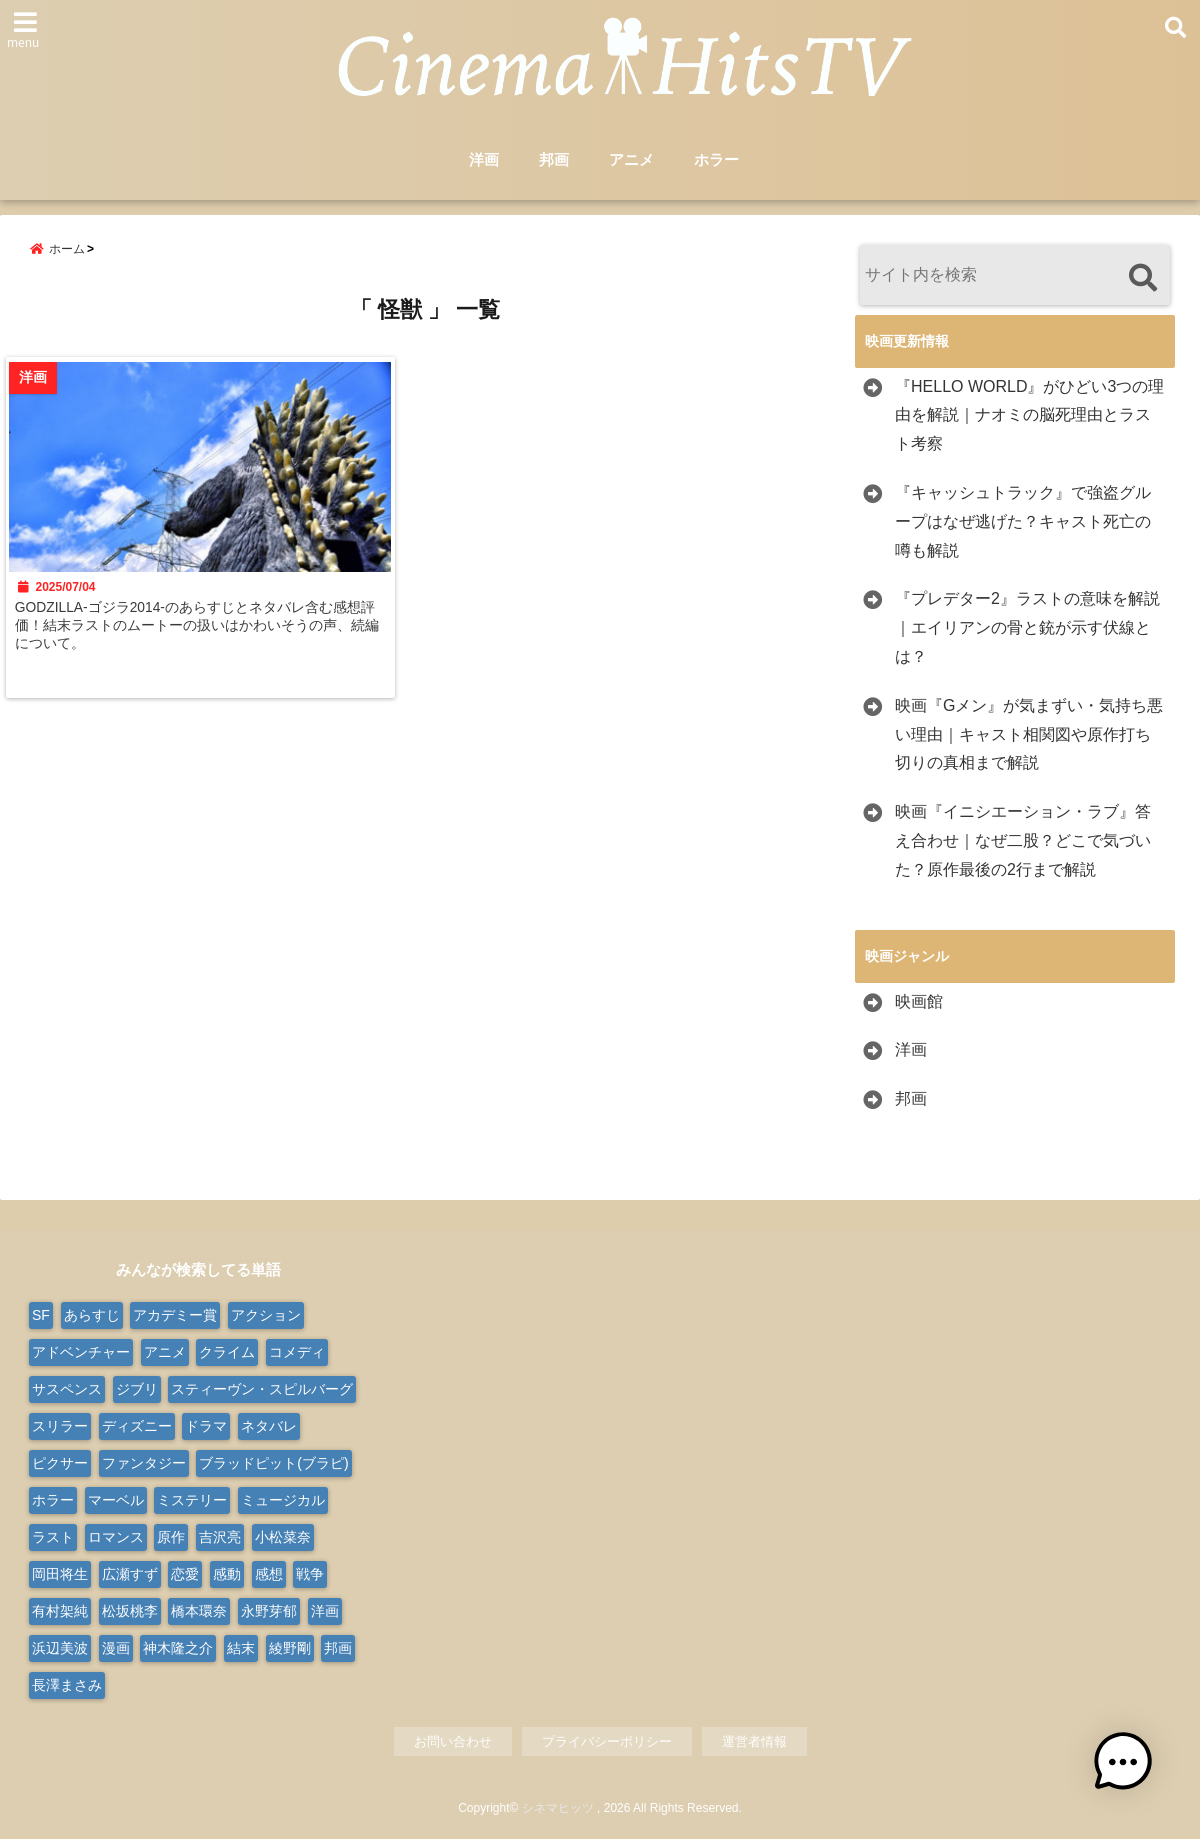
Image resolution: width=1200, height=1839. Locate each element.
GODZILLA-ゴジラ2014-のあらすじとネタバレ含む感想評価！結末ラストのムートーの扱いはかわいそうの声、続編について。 (203, 647)
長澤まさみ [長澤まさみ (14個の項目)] (67, 1687)
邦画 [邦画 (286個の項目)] (338, 1650)
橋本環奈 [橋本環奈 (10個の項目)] (199, 1613)
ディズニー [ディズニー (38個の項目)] (137, 1428)
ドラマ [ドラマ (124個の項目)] (206, 1428)
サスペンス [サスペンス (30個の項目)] (67, 1391)
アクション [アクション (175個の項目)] (266, 1317)
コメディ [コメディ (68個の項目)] (297, 1354)
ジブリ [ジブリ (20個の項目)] (137, 1391)
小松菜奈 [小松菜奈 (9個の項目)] (283, 1539)
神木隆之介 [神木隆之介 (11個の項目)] (178, 1650)
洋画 (484, 161)
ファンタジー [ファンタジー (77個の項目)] (144, 1465)
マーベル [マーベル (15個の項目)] (116, 1502)
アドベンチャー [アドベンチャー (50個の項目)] (81, 1354)
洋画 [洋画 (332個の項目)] (325, 1613)
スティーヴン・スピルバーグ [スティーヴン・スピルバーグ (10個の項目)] (262, 1391)
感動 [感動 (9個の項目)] (227, 1576)
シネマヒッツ (558, 1811)
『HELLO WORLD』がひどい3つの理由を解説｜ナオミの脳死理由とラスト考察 (1029, 417)
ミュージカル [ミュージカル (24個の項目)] (283, 1502)
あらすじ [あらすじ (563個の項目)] (92, 1317)
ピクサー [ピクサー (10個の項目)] (60, 1465)
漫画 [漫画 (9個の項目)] (116, 1650)
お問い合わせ (453, 1743)
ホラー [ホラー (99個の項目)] (53, 1502)
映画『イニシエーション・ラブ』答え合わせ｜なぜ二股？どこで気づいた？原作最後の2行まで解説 (1023, 842)
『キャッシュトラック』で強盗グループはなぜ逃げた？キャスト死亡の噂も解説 (1023, 523)
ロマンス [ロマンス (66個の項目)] (116, 1539)
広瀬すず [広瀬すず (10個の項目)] (130, 1576)
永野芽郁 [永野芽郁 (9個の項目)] (269, 1613)
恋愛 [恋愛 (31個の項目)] (185, 1576)
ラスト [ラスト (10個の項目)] (53, 1539)
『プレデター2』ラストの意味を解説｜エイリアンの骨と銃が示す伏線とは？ (1027, 629)
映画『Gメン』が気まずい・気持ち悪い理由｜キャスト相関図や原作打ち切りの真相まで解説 (1029, 736)
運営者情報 (754, 1743)
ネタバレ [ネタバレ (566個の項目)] (269, 1428)
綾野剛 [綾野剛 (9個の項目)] (290, 1650)
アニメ (631, 161)
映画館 (919, 1003)
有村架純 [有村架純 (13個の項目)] (60, 1613)
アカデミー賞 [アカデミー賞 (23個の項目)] (175, 1317)
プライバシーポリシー (607, 1743)
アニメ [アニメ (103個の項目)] (165, 1354)
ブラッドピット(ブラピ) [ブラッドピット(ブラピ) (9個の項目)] (273, 1465)
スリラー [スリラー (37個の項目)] (60, 1428)
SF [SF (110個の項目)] (41, 1317)
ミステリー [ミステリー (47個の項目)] (192, 1502)
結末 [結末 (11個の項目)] (241, 1650)
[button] (1138, 1777)
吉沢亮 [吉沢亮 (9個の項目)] (220, 1539)
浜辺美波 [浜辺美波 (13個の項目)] (60, 1650)
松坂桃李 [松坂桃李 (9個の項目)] (130, 1613)
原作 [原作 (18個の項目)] (171, 1539)
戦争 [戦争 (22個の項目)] (310, 1576)
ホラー (716, 161)
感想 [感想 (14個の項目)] (269, 1576)
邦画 (554, 161)
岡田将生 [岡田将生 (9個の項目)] (60, 1576)
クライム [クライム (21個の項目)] (227, 1354)
